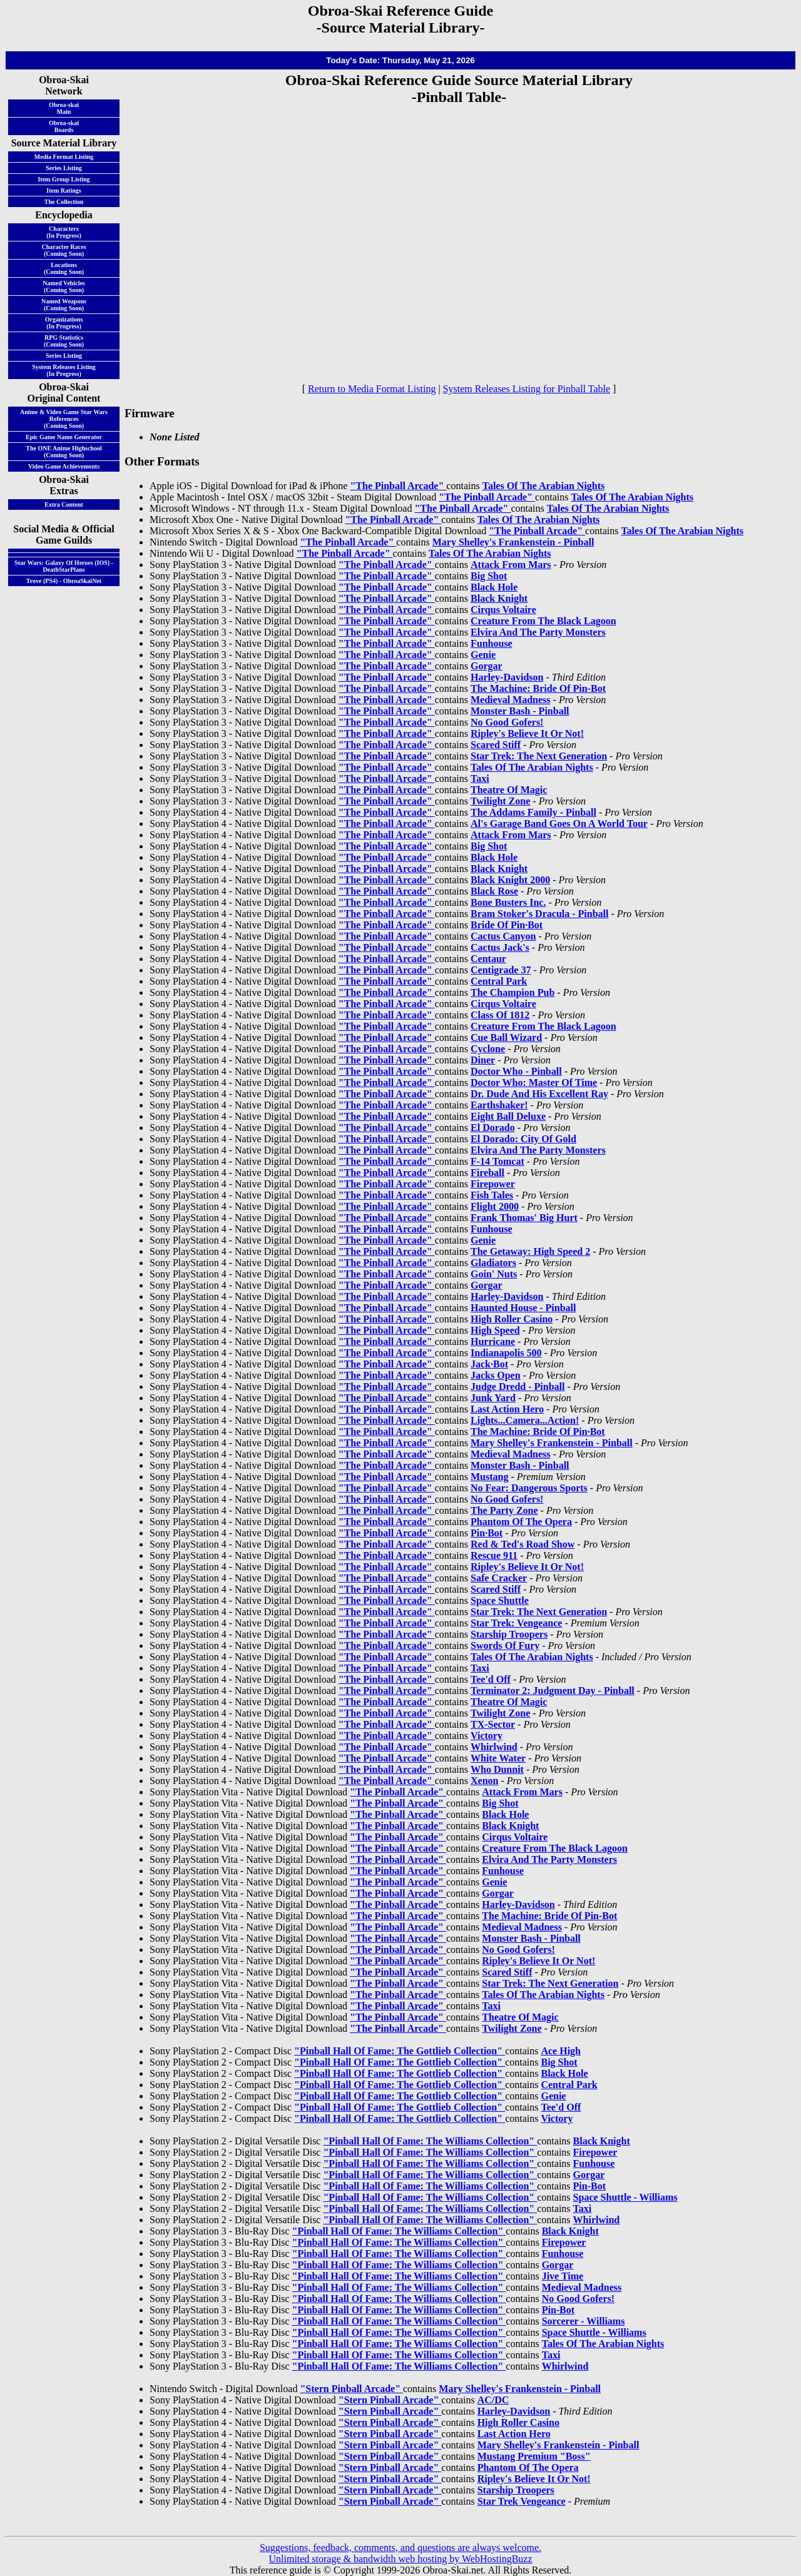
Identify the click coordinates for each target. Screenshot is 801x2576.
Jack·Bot (489, 1364)
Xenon (484, 1780)
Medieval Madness (511, 699)
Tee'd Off (491, 1679)
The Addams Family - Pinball (533, 812)
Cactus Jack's (500, 947)
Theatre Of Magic (509, 789)
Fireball (487, 1172)
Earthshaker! (499, 1105)
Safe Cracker (499, 1578)
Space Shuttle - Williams (625, 2197)
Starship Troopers (509, 1634)
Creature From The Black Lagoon (543, 621)
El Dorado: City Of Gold (523, 1138)
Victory (487, 1735)
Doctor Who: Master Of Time (534, 1082)
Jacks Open (496, 1375)
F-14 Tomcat (497, 1161)
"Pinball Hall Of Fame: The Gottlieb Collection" (399, 2051)
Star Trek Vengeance (521, 2501)
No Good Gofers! (507, 722)
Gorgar (487, 666)
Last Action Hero (507, 1409)
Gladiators (493, 1262)
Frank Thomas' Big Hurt (524, 1217)
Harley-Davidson (507, 677)
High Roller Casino (512, 1319)
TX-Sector (493, 1724)
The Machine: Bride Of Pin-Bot (538, 688)
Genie (483, 654)
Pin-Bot (589, 2186)
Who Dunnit (497, 1769)
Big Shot (489, 575)
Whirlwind (494, 1747)
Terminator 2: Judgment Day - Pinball (553, 1690)
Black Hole (494, 587)
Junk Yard (493, 1397)
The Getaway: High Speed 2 (530, 1251)
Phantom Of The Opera (521, 1521)
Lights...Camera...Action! (525, 1420)
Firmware (150, 413)
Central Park (499, 981)
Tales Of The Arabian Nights (543, 485)
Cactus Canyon (503, 936)
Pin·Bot (487, 1533)
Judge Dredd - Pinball (517, 1386)
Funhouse (492, 643)
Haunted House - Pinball (523, 1307)
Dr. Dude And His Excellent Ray (539, 1093)
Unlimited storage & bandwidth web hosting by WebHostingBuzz (400, 2558)
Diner (483, 1060)
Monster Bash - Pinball (520, 711)
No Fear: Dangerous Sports (529, 1488)
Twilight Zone (500, 801)
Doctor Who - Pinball (516, 1071)
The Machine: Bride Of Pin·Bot (538, 1431)
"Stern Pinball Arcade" (351, 2388)
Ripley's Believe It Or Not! (527, 733)
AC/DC (493, 2400)
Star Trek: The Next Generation (539, 756)
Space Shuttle (500, 1600)
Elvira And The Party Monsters (538, 632)
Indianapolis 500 (506, 1352)
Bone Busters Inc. (508, 902)
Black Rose (494, 891)
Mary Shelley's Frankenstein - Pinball (513, 542)
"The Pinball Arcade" (398, 485)
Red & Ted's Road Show (522, 1544)
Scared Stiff (496, 744)
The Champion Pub (512, 992)
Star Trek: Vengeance (516, 1623)
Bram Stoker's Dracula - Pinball (539, 913)
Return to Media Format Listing (372, 388)
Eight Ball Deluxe (508, 1116)
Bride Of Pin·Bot (507, 925)
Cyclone (488, 1048)
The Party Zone (504, 1510)
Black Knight (499, 598)
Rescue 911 (494, 1555)
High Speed (495, 1330)
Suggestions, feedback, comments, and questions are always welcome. (400, 2547)
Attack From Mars (511, 564)
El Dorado (493, 1127)
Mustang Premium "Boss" (534, 2456)
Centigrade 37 (501, 970)
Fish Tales (492, 1195)
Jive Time (563, 2276)
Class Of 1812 (500, 1015)
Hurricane (493, 1341)
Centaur (488, 958)
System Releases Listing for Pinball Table (526, 388)
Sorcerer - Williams (583, 2321)
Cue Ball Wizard (506, 1037)
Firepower (493, 1184)
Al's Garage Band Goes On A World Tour (559, 823)
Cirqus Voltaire (503, 609)
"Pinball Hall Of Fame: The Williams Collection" (430, 2141)
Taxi (480, 778)
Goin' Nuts (494, 1274)
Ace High (561, 2051)
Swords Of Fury (505, 1645)
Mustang (489, 1476)
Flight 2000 (495, 1206)
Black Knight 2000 (510, 880)
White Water (498, 1758)
